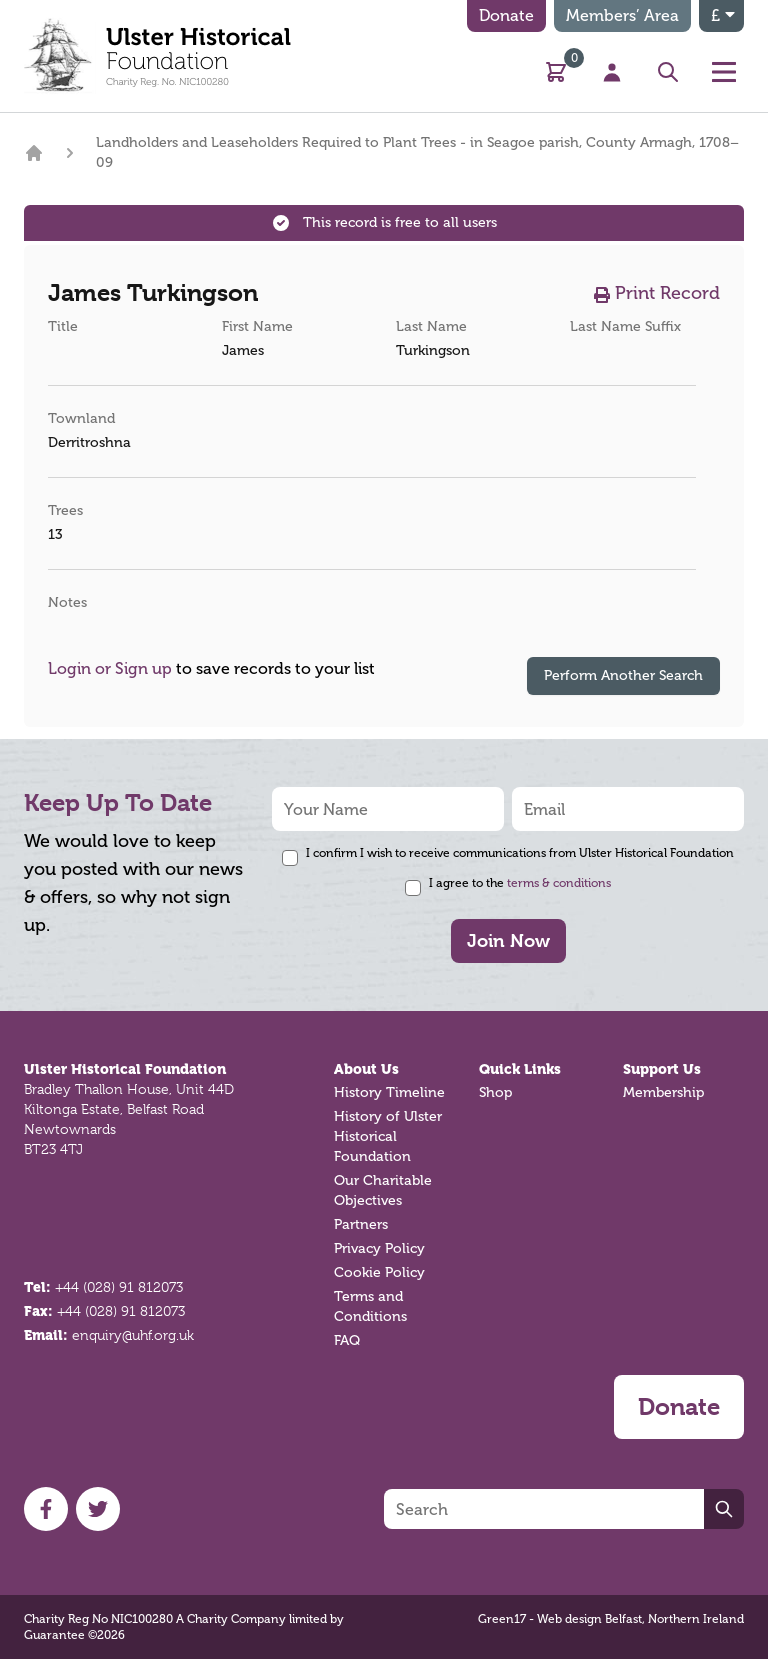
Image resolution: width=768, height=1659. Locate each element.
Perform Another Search (623, 675)
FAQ (347, 1340)
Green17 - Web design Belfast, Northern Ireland (611, 1619)
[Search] (544, 1509)
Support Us (662, 1069)
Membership (663, 1092)
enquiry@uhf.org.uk (133, 1335)
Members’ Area (622, 15)
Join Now (508, 940)
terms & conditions (559, 883)
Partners (361, 1224)
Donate (506, 15)
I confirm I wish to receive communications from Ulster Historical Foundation (520, 853)
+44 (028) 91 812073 (119, 1287)
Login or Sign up (110, 668)
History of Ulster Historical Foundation (388, 1136)
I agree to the (520, 883)
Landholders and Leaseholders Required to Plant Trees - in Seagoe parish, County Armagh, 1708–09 (417, 152)
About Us (366, 1069)
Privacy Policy (379, 1248)
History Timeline (389, 1092)
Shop (495, 1092)
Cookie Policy (379, 1272)
